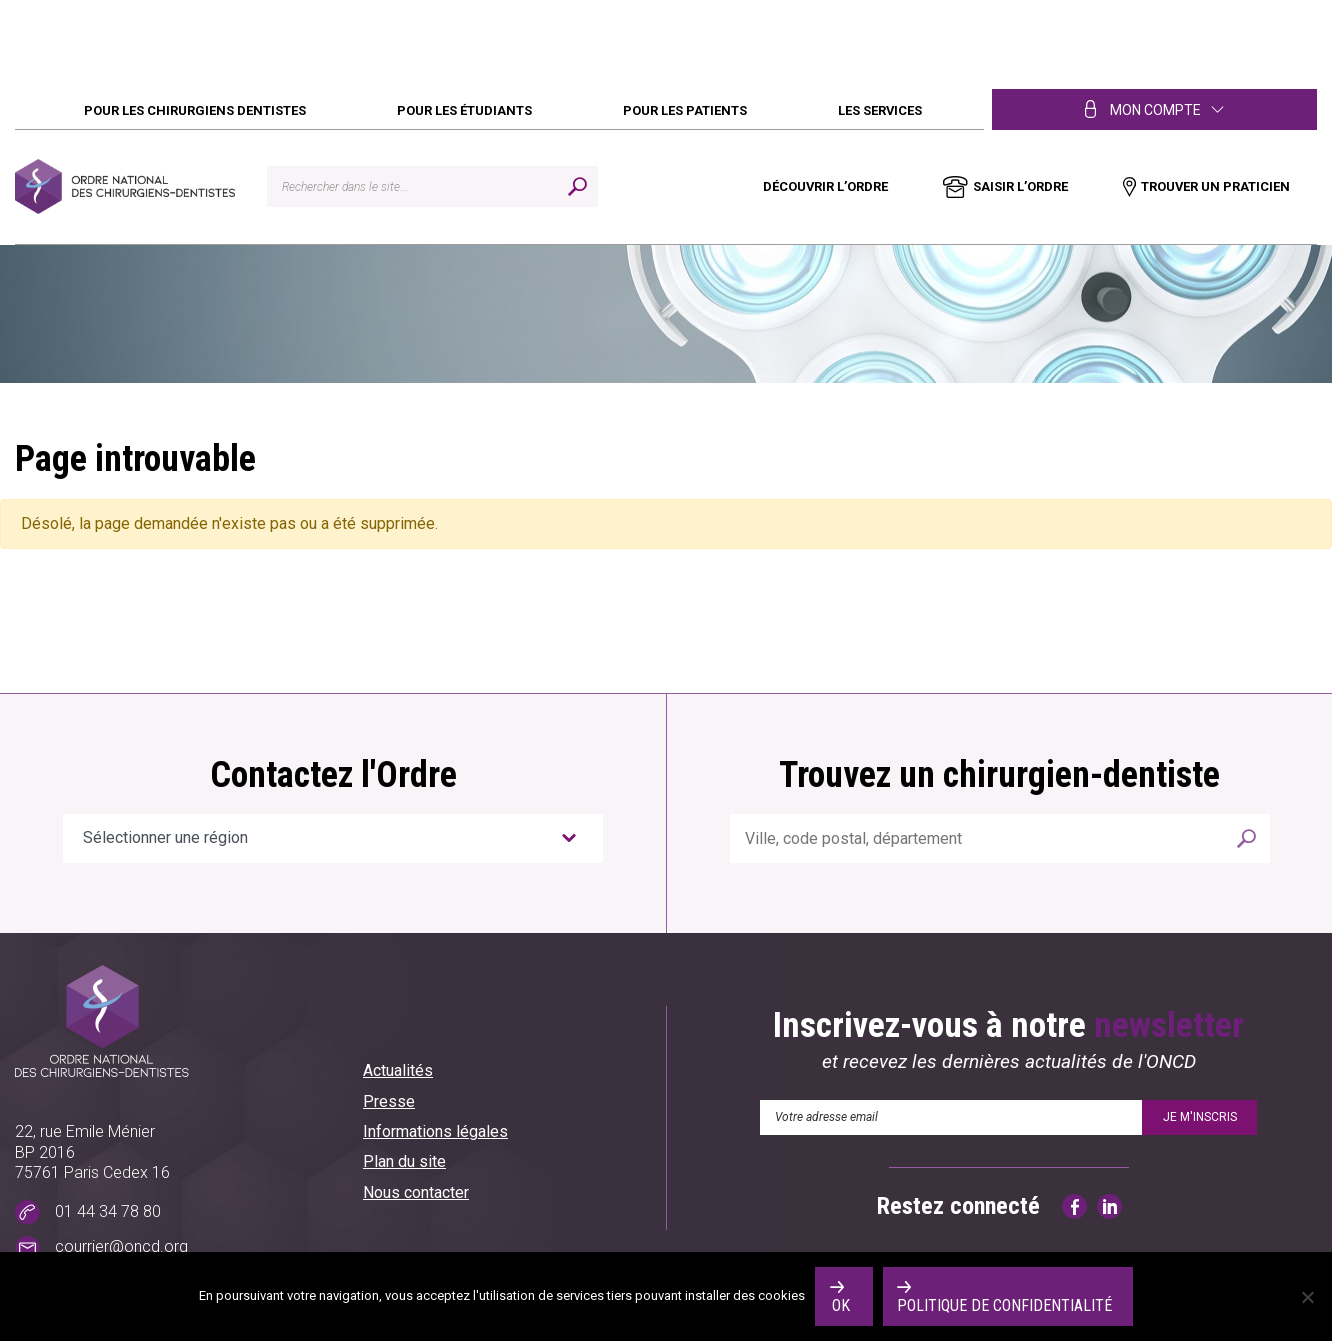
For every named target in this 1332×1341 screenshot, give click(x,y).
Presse (389, 1101)
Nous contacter (416, 1192)
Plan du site (404, 1161)
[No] (1307, 1297)
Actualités (398, 1070)
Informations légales (435, 1131)
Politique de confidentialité (1004, 1305)
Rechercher (1246, 838)
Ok (841, 1305)
